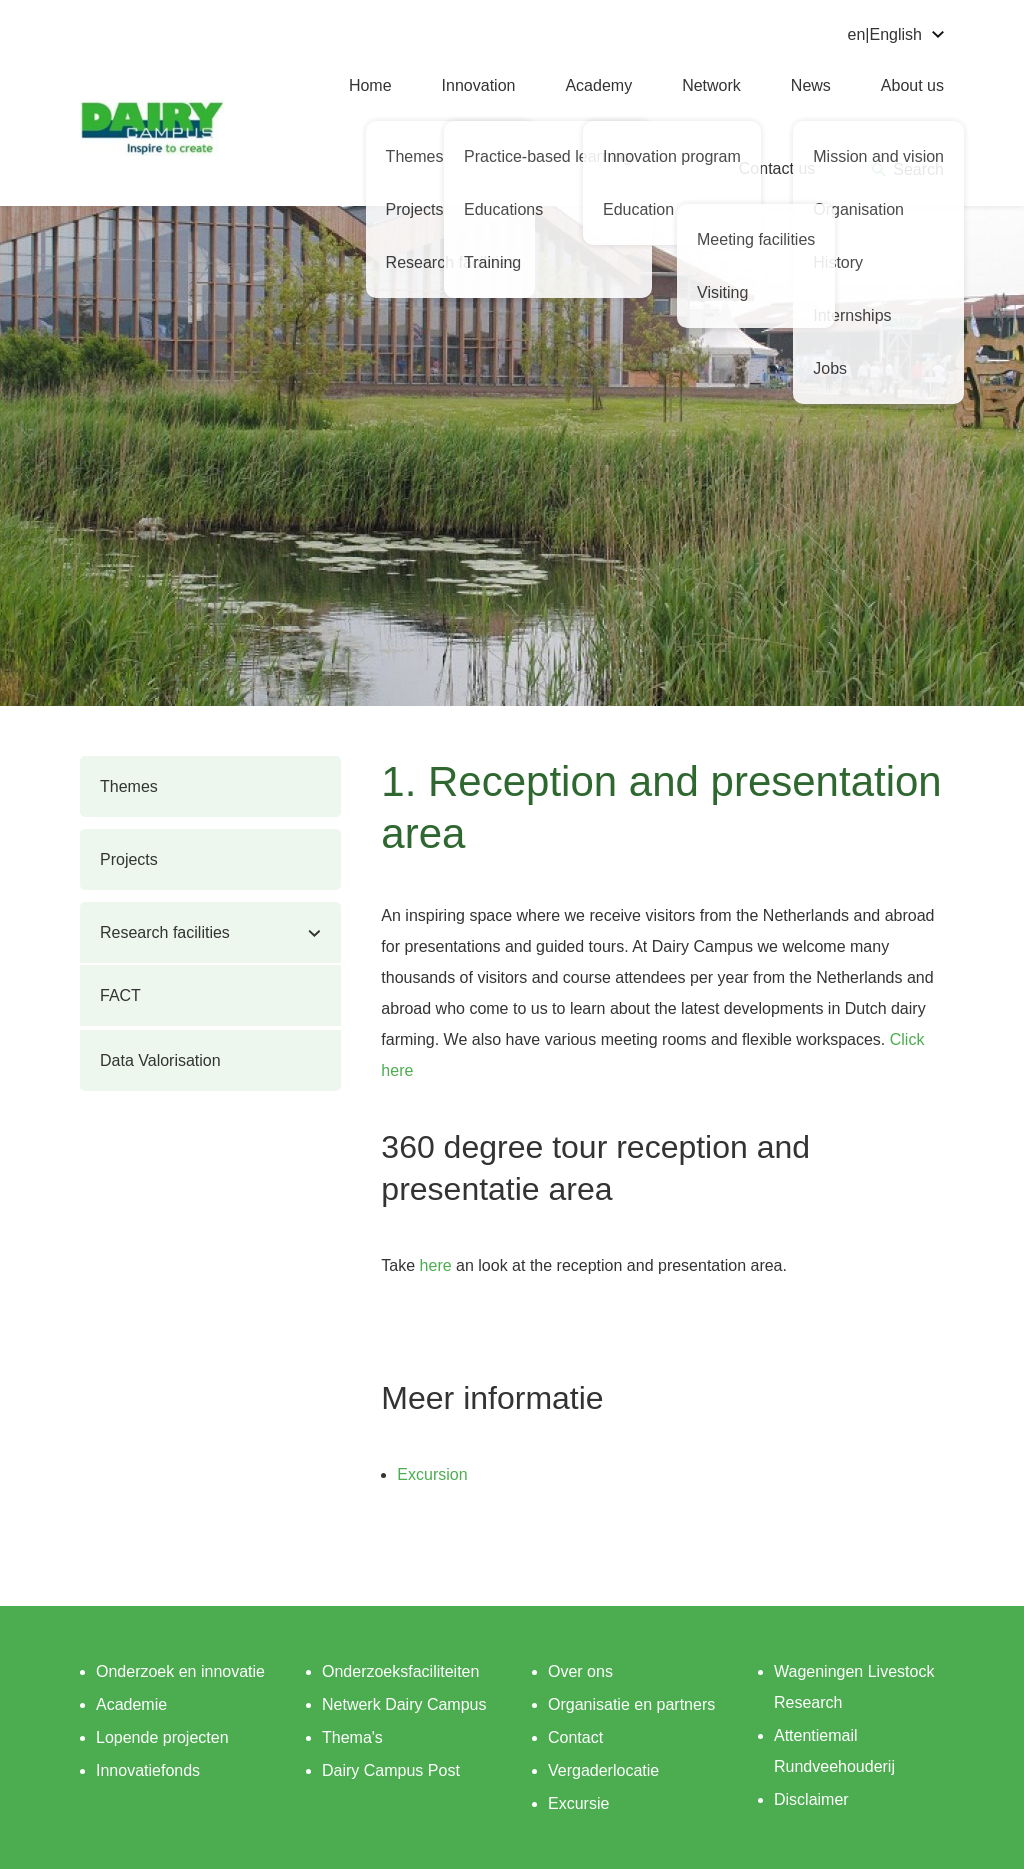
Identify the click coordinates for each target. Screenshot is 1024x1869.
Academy (598, 85)
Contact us (777, 168)
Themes (129, 786)
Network (711, 85)
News (811, 85)
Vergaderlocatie (603, 1770)
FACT (120, 995)
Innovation (479, 85)
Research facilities (165, 932)
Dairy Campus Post (391, 1770)
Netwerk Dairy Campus (404, 1704)
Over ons (580, 1671)
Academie (131, 1704)
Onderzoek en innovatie (180, 1671)
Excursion (432, 1474)
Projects (129, 859)
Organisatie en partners (631, 1704)
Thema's (352, 1737)
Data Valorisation (160, 1060)
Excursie (578, 1803)
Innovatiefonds (148, 1770)
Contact (575, 1737)
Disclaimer (811, 1799)
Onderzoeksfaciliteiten (400, 1671)
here (436, 1265)
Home (370, 85)
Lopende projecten (162, 1737)
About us (912, 85)
